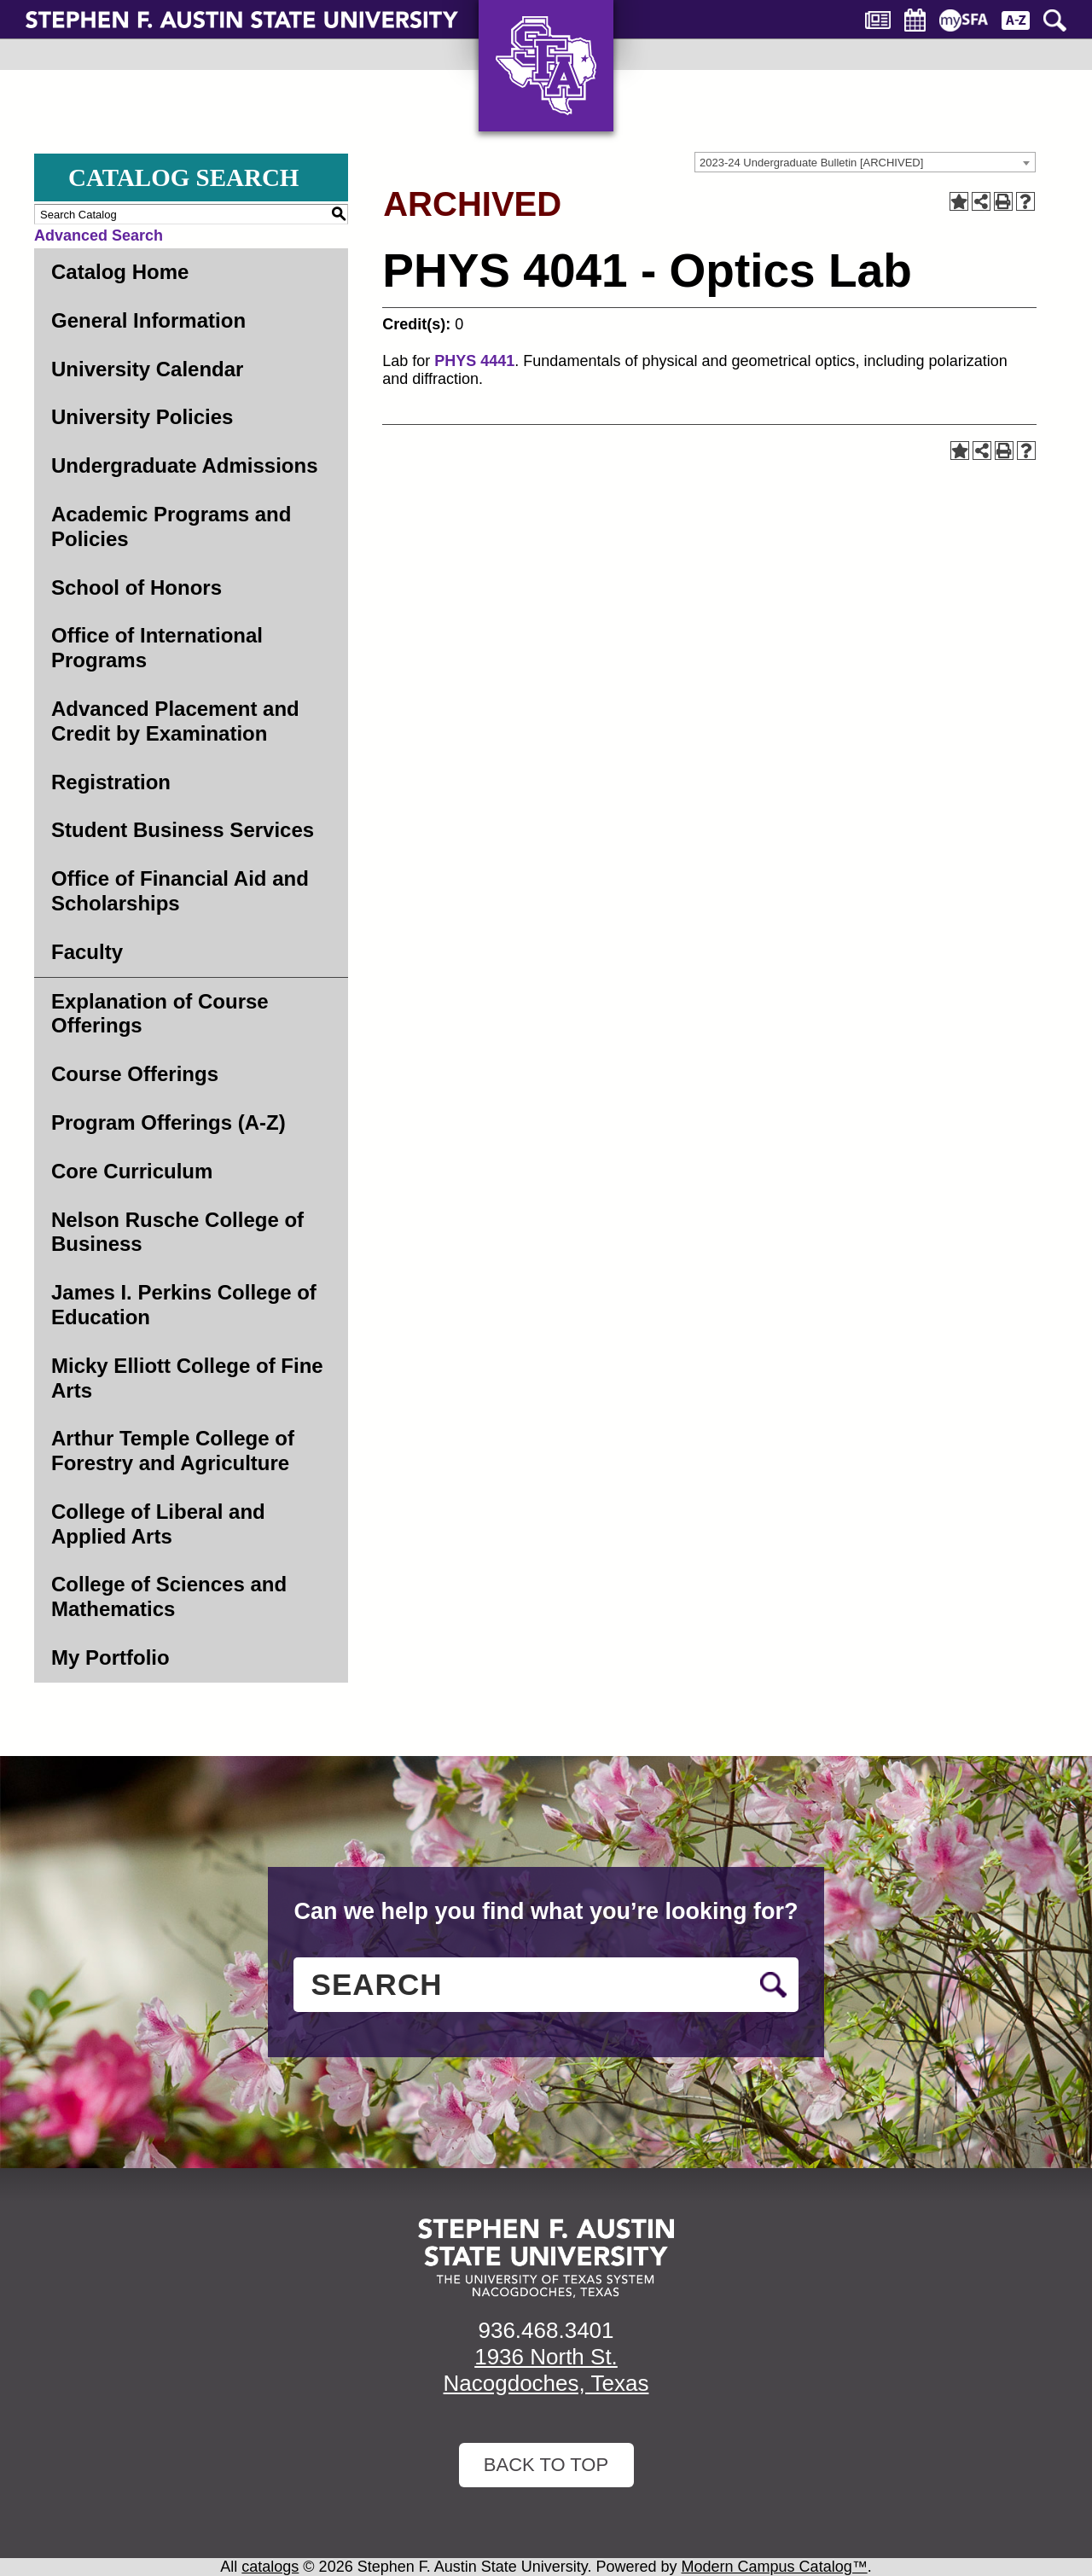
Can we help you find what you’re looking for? (545, 1911)
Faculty (87, 951)
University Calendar (147, 369)
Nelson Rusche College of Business (177, 1232)
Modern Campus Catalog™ (775, 2566)
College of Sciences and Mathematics (169, 1596)
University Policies (142, 416)
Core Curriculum (131, 1171)
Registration (111, 782)
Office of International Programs (157, 648)
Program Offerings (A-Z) (168, 1122)
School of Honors (136, 587)
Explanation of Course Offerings (160, 1014)
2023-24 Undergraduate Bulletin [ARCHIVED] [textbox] (811, 162)
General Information (148, 320)
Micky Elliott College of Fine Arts (187, 1378)
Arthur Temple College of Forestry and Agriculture (172, 1450)
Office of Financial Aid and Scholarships (180, 891)
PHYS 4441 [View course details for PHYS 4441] (474, 360)
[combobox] (865, 162)
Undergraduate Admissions (184, 465)
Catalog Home (120, 271)
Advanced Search (98, 235)
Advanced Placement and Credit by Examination (175, 721)
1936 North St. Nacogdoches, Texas (546, 2370)
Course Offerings (134, 1073)
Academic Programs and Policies (171, 526)
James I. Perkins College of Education (184, 1305)
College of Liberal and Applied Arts (158, 1524)
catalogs (270, 2566)
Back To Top (546, 2464)
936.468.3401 (545, 2330)
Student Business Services (182, 829)
